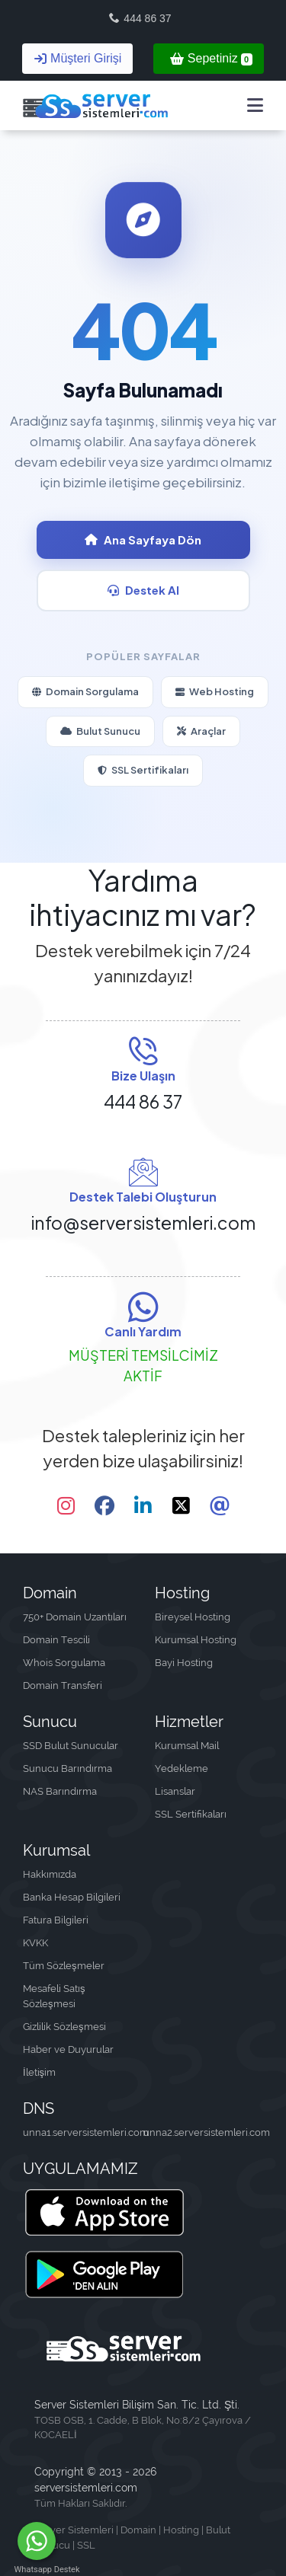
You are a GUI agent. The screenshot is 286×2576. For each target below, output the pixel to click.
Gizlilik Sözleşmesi (64, 2026)
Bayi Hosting (184, 1662)
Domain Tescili (56, 1640)
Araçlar (201, 731)
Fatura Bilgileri (55, 1920)
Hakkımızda (49, 1874)
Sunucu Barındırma (67, 1768)
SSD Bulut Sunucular (70, 1745)
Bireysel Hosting (192, 1617)
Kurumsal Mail (187, 1745)
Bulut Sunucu (100, 731)
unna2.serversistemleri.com (203, 2132)
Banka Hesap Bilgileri (72, 1897)
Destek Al (143, 590)
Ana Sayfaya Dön (143, 539)
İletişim (39, 2072)
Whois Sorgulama (64, 1662)
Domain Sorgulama (85, 691)
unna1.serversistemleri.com (83, 2132)
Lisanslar (175, 1791)
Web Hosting (214, 691)
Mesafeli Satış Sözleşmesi (54, 1996)
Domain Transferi (62, 1685)
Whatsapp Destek (37, 2569)
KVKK (35, 1943)
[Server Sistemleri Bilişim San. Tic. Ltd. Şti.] (95, 105)
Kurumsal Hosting (195, 1640)
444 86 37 (140, 18)
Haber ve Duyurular (68, 2049)
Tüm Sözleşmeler (63, 1965)
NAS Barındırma (60, 1791)
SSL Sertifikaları (143, 770)
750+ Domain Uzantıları (75, 1617)
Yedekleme (181, 1768)
